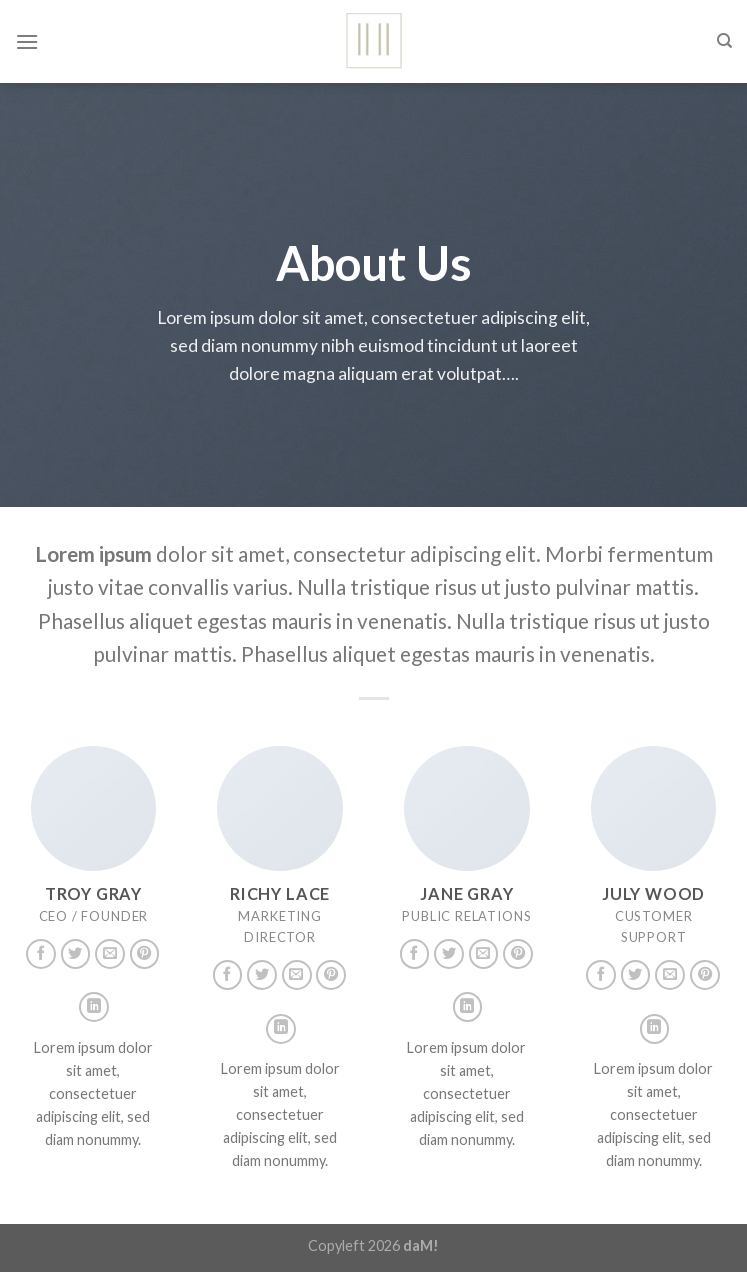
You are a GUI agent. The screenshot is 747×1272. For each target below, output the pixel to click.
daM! (421, 1245)
